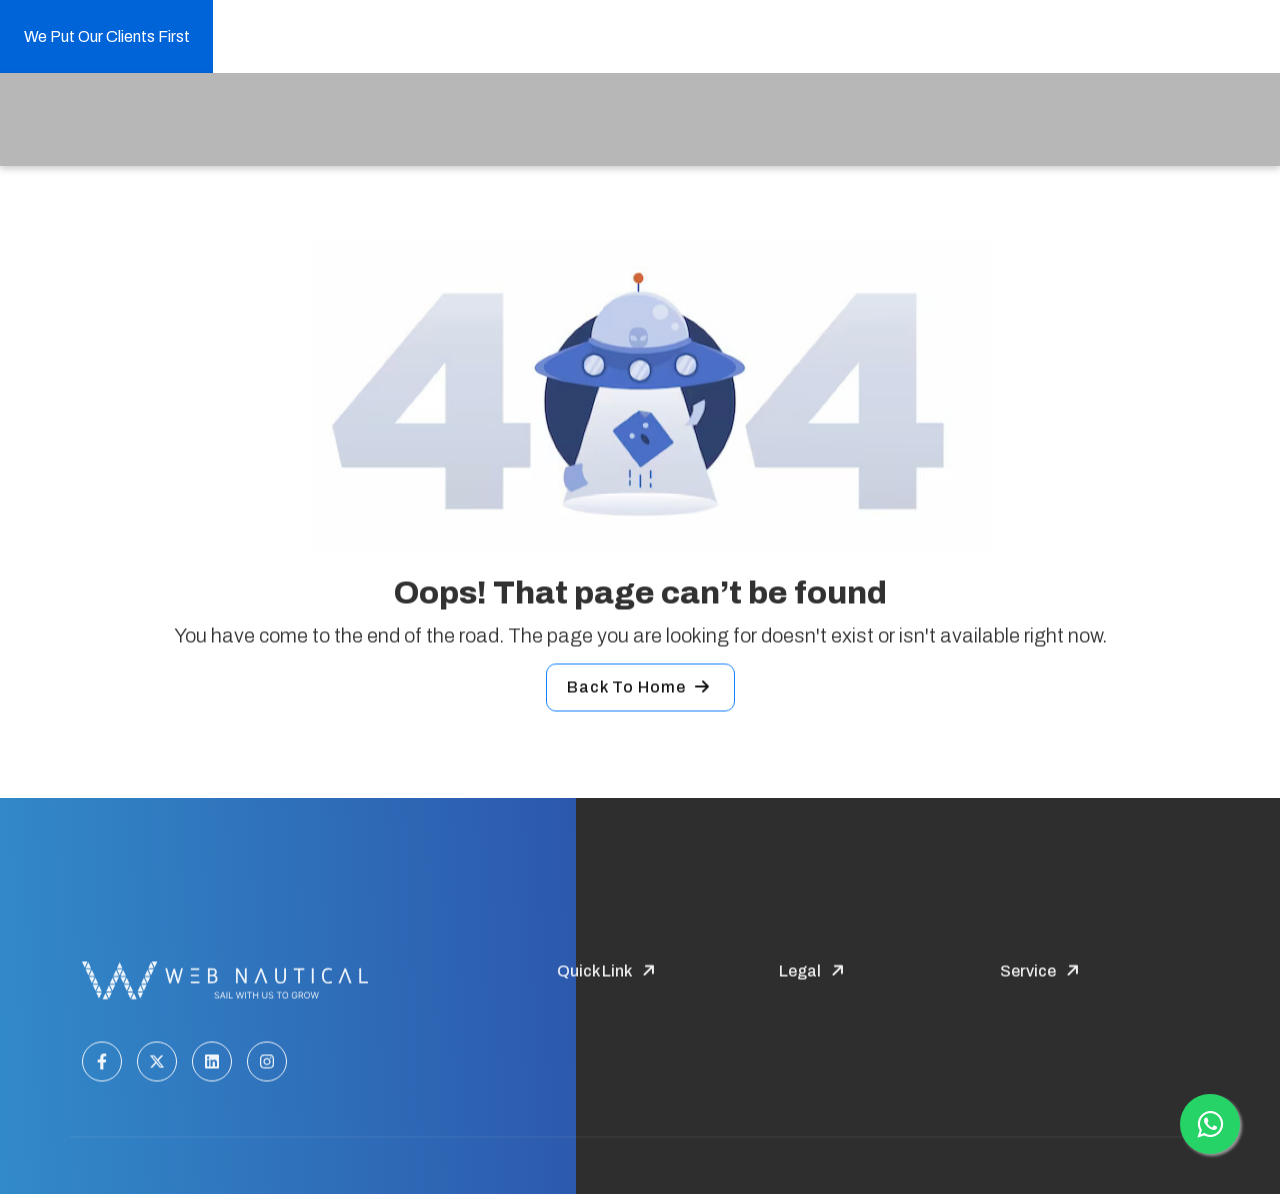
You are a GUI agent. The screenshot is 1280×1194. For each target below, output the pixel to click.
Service (467, 121)
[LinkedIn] (212, 1065)
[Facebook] (102, 1065)
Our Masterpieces (870, 123)
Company (369, 121)
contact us (996, 123)
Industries (571, 121)
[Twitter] (157, 1065)
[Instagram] (267, 1065)
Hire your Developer (713, 123)
